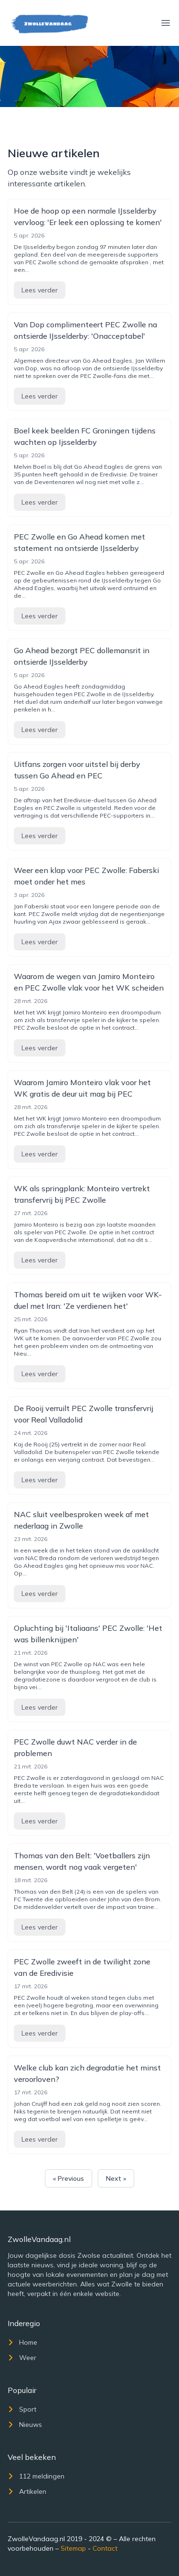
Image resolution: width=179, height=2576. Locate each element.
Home (22, 2342)
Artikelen (27, 2491)
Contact (105, 2548)
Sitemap (73, 2548)
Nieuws (25, 2424)
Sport (22, 2409)
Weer (22, 2357)
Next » (116, 2178)
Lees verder (39, 290)
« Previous (68, 2178)
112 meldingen (36, 2476)
